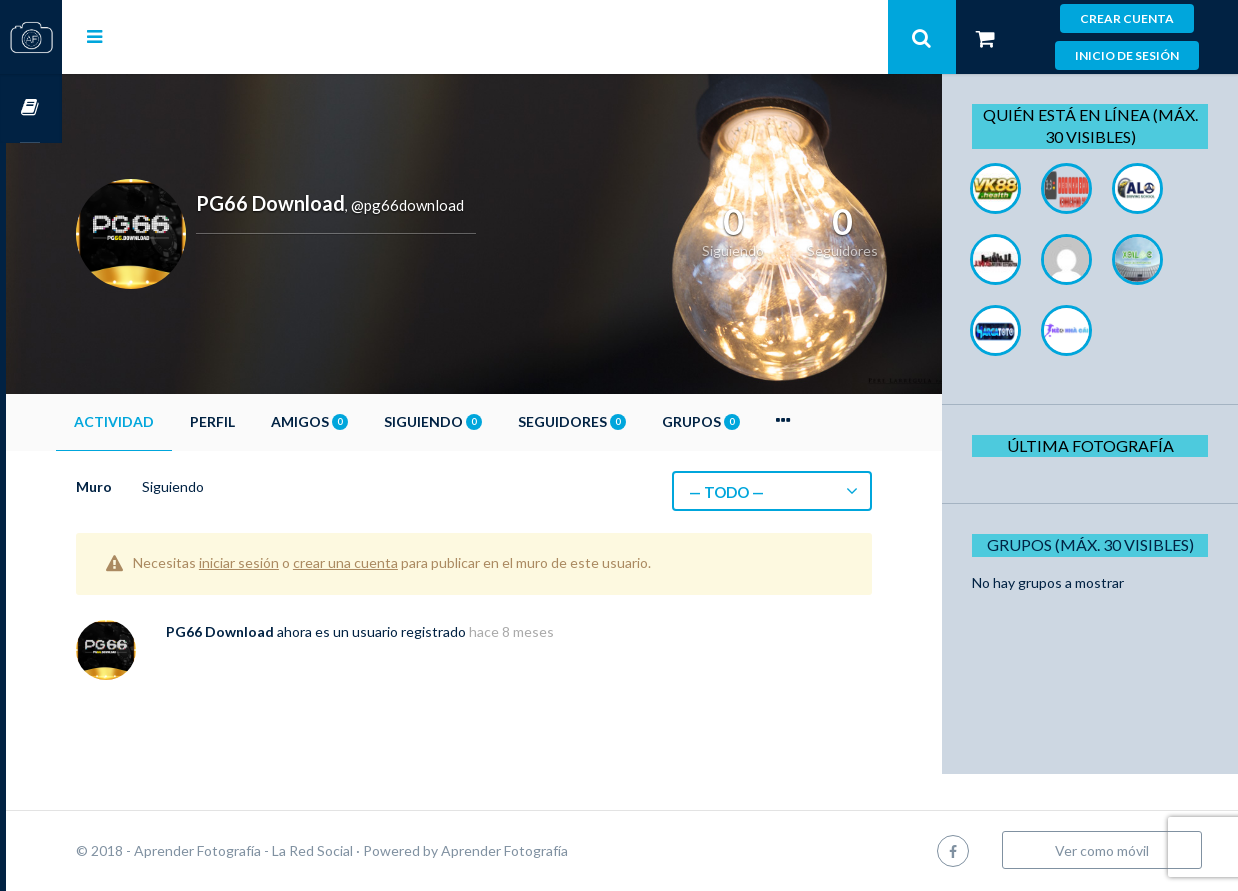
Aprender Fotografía (560, 850)
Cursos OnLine (31, 108)
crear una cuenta (401, 562)
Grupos (757, 421)
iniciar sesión (295, 562)
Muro (150, 486)
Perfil (268, 421)
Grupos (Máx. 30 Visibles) (1096, 544)
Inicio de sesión (1127, 55)
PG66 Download (276, 631)
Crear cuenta (1127, 18)
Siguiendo (489, 421)
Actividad (170, 421)
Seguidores (628, 421)
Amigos (365, 421)
